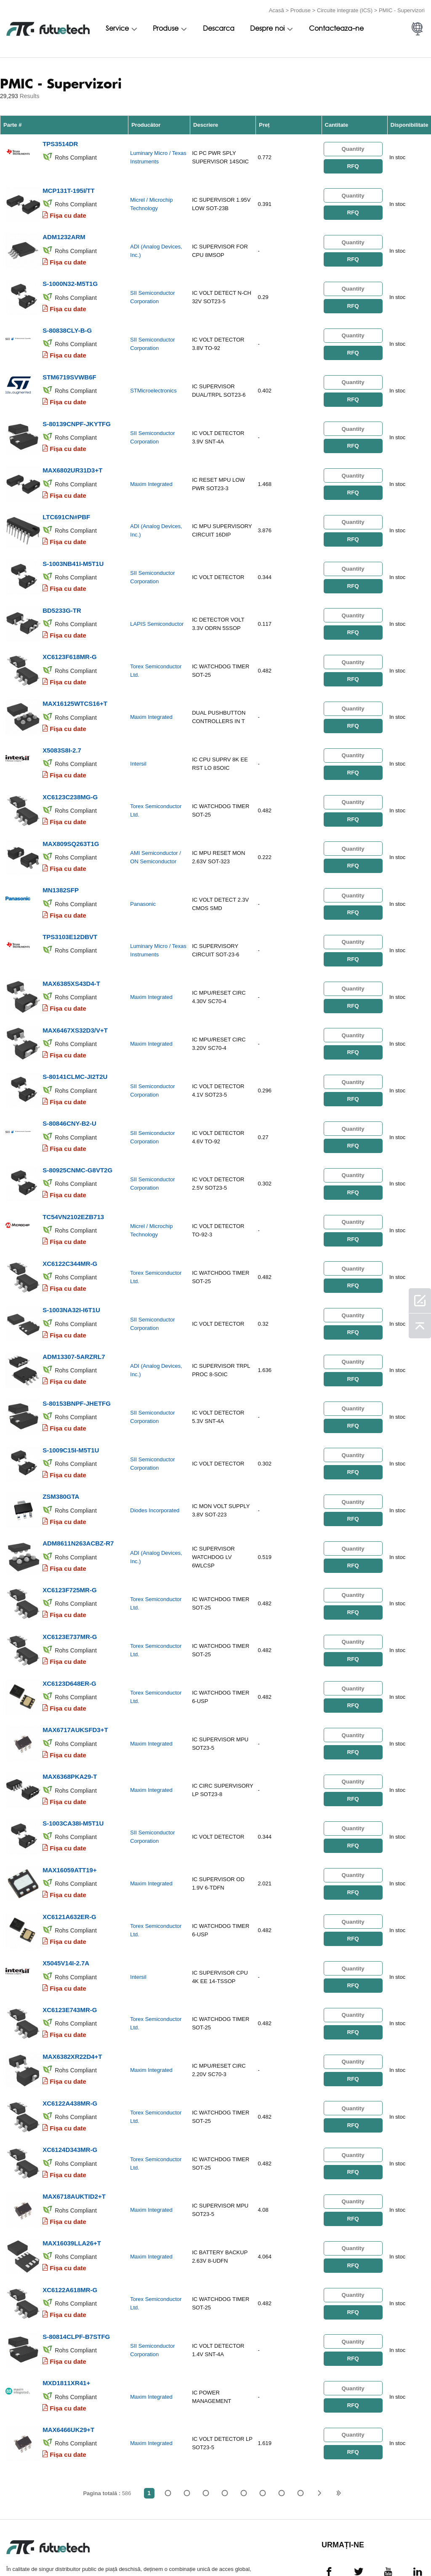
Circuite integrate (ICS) (344, 9)
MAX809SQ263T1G (71, 817)
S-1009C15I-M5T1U (71, 1403)
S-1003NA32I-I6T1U (71, 1268)
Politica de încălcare (87, 2549)
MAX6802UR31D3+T (72, 457)
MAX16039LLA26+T (72, 2169)
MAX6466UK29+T (68, 2349)
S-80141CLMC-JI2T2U (75, 1042)
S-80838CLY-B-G (67, 322)
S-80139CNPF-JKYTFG (77, 412)
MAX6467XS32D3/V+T (75, 997)
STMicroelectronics (153, 381)
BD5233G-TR (62, 592)
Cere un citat (156, 2549)
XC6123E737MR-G (70, 1583)
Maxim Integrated (151, 471)
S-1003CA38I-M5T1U (73, 1763)
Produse (300, 9)
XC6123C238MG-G (70, 772)
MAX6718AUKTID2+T (74, 2124)
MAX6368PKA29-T (70, 1718)
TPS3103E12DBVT (70, 907)
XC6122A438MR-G (70, 2034)
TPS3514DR (60, 141)
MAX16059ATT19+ (70, 1809)
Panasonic (143, 877)
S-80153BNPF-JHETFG (77, 1358)
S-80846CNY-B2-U (69, 1088)
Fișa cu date (68, 211)
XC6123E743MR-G (70, 1944)
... (282, 2413)
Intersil (138, 742)
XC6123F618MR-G (69, 637)
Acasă (276, 9)
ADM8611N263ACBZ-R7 (78, 1493)
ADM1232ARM (64, 231)
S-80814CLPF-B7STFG (76, 2259)
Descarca (218, 28)
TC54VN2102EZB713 (73, 1178)
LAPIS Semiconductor (157, 606)
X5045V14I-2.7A (66, 1899)
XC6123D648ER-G (69, 1628)
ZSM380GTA (61, 1448)
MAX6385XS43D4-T (71, 952)
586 (300, 2413)
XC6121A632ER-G (69, 1854)
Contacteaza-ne (336, 28)
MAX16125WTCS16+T (75, 682)
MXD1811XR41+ (66, 2304)
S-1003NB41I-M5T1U (73, 547)
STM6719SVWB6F (69, 367)
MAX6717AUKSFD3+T (75, 1673)
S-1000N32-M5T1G (70, 276)
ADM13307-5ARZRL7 (74, 1313)
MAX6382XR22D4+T (72, 1989)
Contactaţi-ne (258, 2549)
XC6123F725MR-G (69, 1538)
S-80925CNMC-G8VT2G (77, 1133)
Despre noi (267, 28)
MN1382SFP (61, 862)
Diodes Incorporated (154, 1463)
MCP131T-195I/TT (68, 186)
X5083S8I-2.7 (62, 727)
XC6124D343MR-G (70, 2079)
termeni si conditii (20, 2549)
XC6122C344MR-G (70, 1223)
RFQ (353, 164)
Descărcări (342, 2549)
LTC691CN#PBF (66, 502)
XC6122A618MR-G (70, 2214)
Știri (302, 2549)
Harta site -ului (392, 2549)
